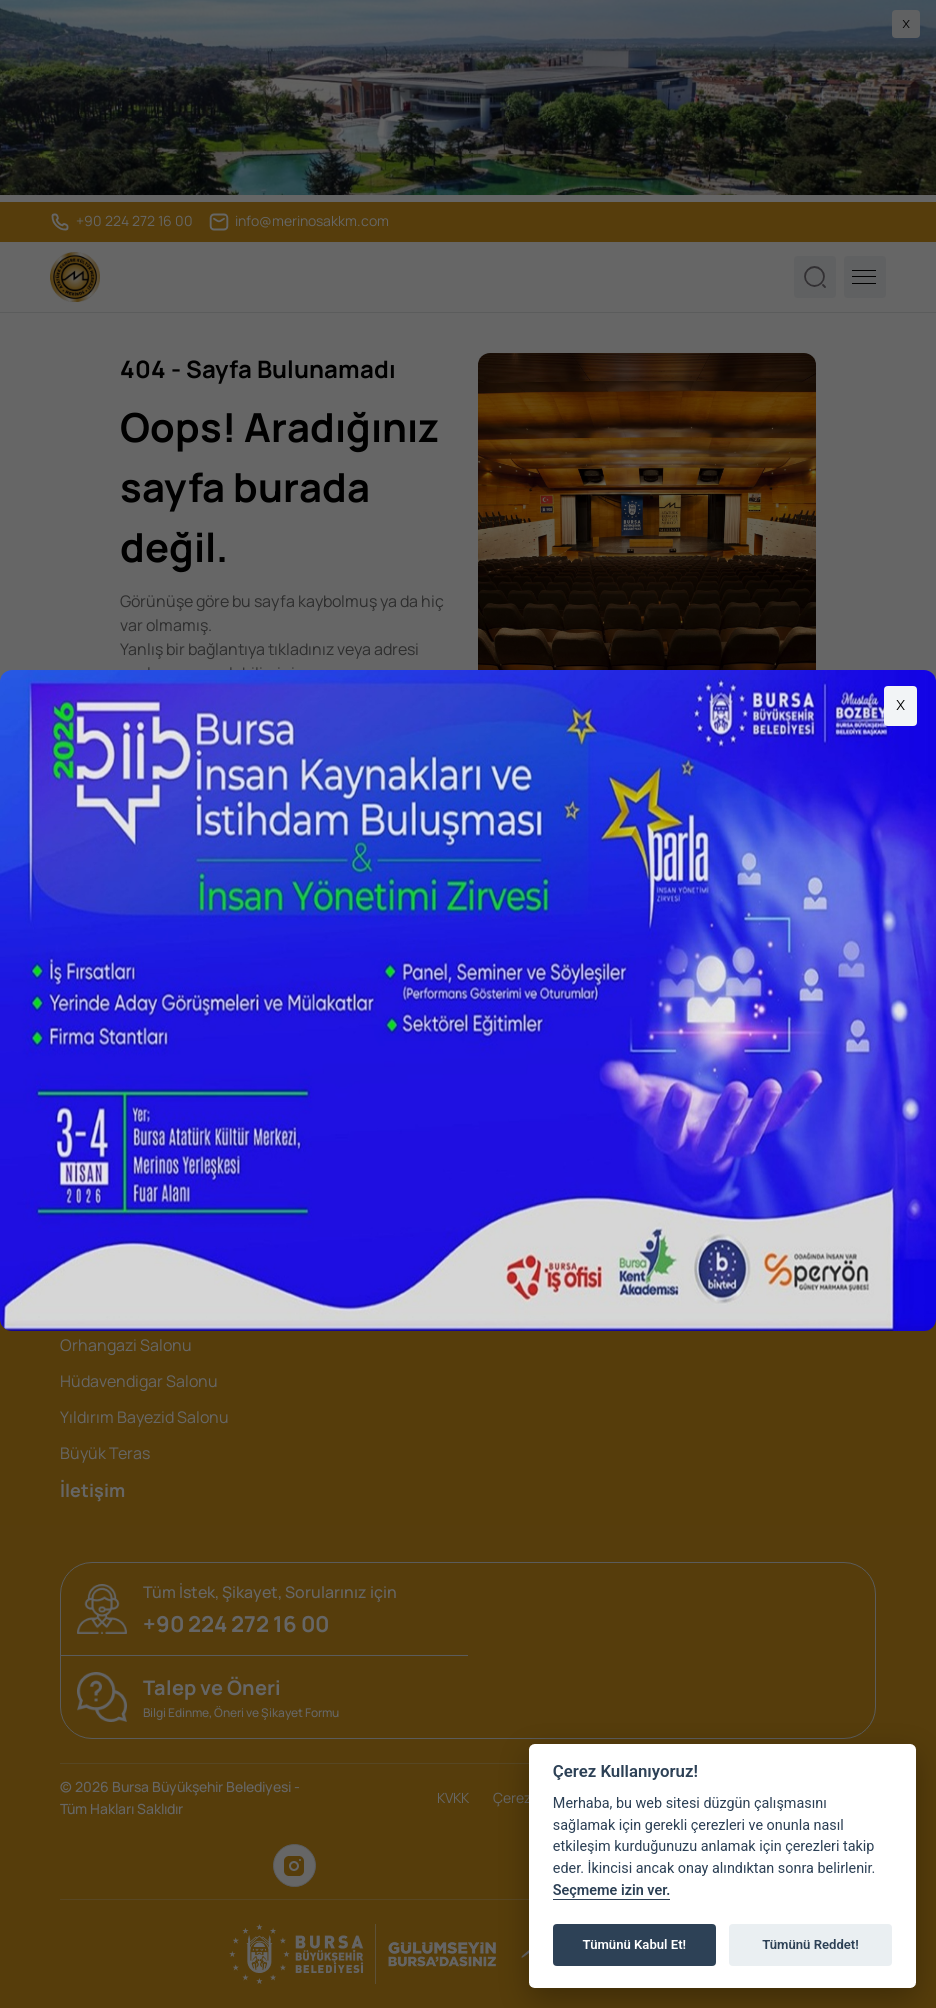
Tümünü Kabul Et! (634, 1944)
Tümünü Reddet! (810, 1944)
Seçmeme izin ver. (612, 1890)
